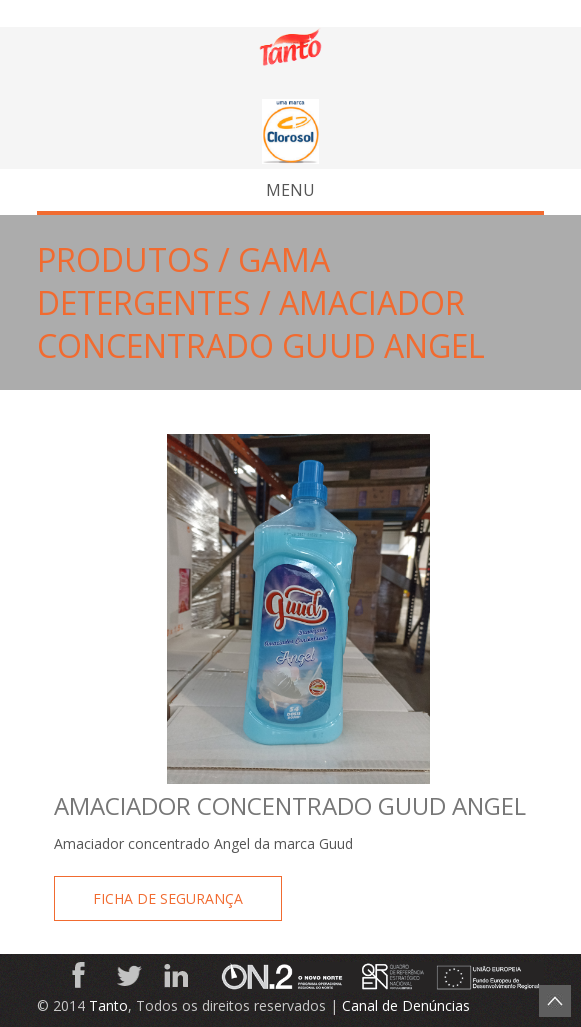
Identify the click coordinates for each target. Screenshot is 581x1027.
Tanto (108, 1005)
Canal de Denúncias (406, 1005)
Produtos (123, 259)
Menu (182, 190)
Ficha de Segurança (168, 898)
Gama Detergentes (183, 281)
